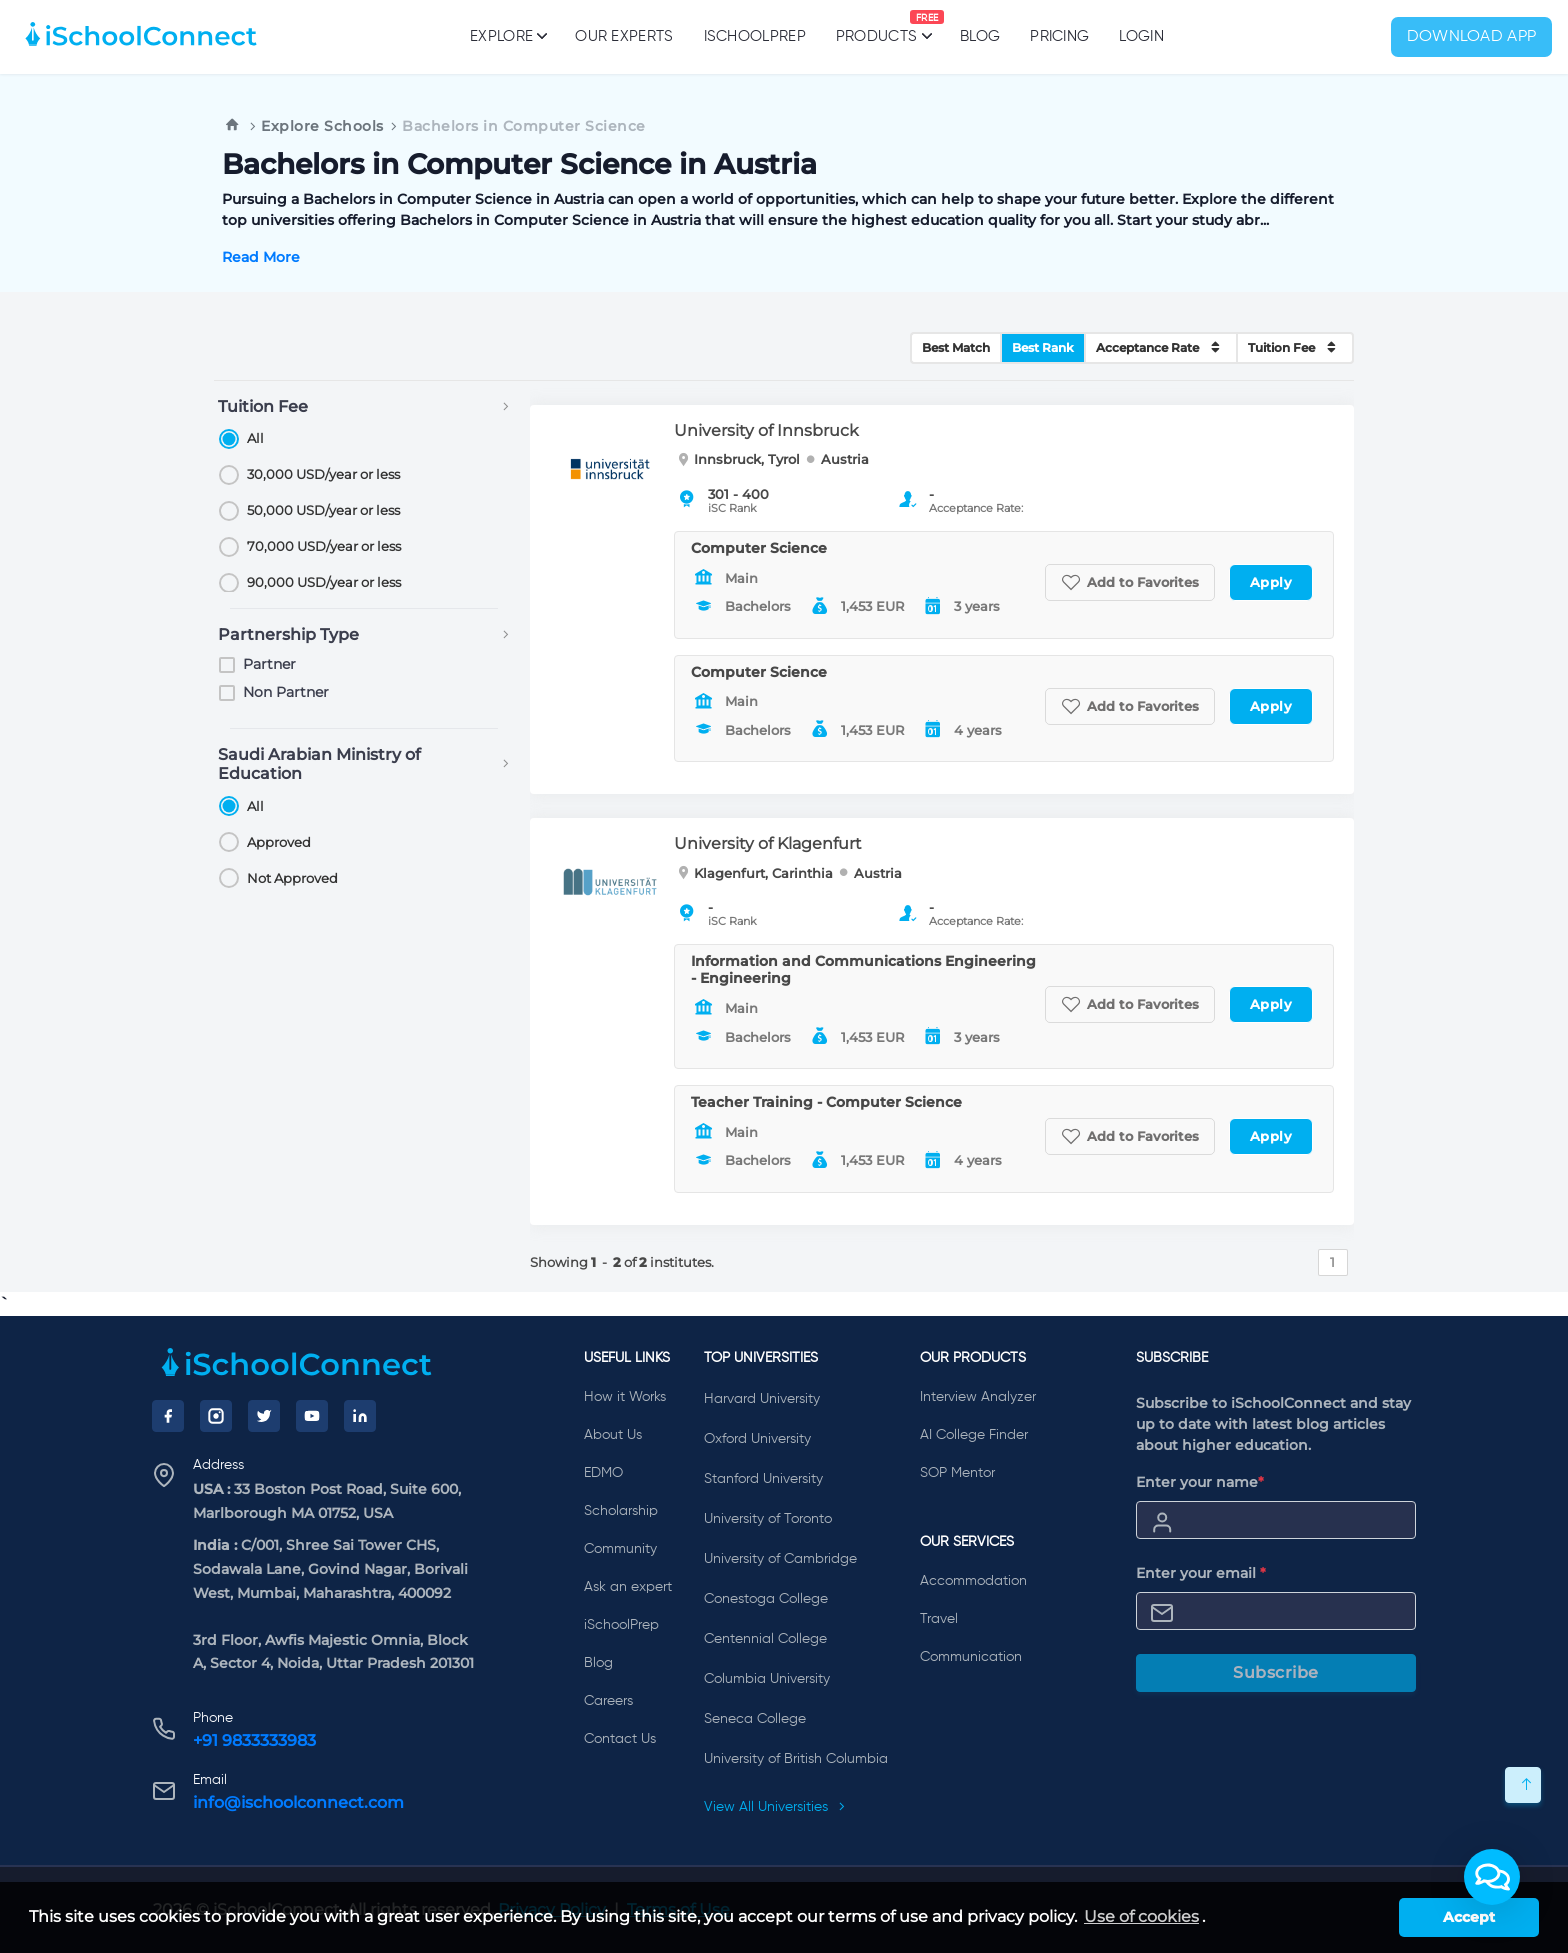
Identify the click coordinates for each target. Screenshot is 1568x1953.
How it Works (625, 1397)
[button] (1492, 1877)
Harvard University (762, 1399)
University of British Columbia (796, 1759)
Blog (980, 36)
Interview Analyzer (978, 1397)
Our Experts (624, 36)
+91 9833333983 (254, 1740)
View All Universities (775, 1807)
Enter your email (1201, 1573)
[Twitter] (264, 1416)
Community (620, 1549)
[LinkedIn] (360, 1416)
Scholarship (621, 1511)
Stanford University (763, 1479)
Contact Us (620, 1739)
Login (1141, 36)
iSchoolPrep (755, 36)
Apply (1271, 582)
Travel (939, 1619)
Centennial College (765, 1639)
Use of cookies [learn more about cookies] (1141, 1916)
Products (876, 27)
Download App (1472, 37)
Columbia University (767, 1679)
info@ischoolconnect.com (298, 1802)
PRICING (1059, 36)
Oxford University (757, 1439)
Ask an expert (628, 1587)
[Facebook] (168, 1416)
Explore (507, 36)
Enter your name (1200, 1482)
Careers (608, 1701)
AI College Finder (974, 1435)
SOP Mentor (957, 1473)
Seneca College (755, 1719)
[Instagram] (216, 1416)
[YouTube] (312, 1416)
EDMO (603, 1473)
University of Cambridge (780, 1559)
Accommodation (973, 1581)
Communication (971, 1657)
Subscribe (1276, 1672)
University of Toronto (768, 1519)
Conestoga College (766, 1599)
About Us (613, 1435)
